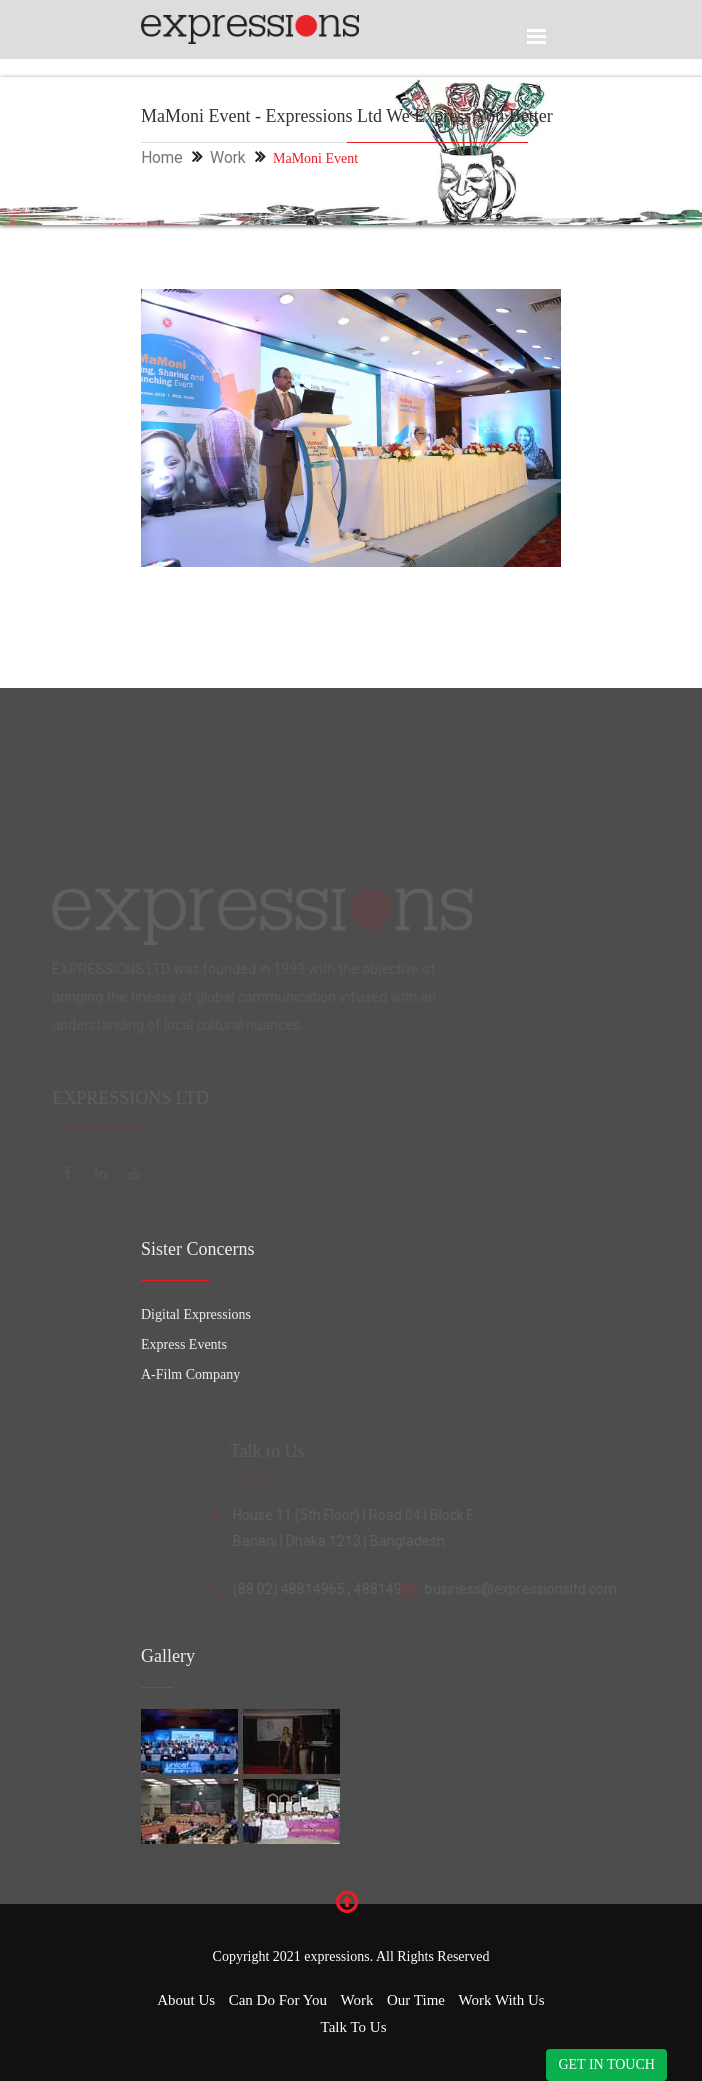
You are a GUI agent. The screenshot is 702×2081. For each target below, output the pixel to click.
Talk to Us (354, 2027)
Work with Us (501, 2000)
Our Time (416, 2000)
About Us (186, 2000)
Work (228, 157)
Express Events (184, 1344)
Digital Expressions (196, 1314)
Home (162, 157)
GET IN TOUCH (606, 2064)
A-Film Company (190, 1374)
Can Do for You (278, 2000)
